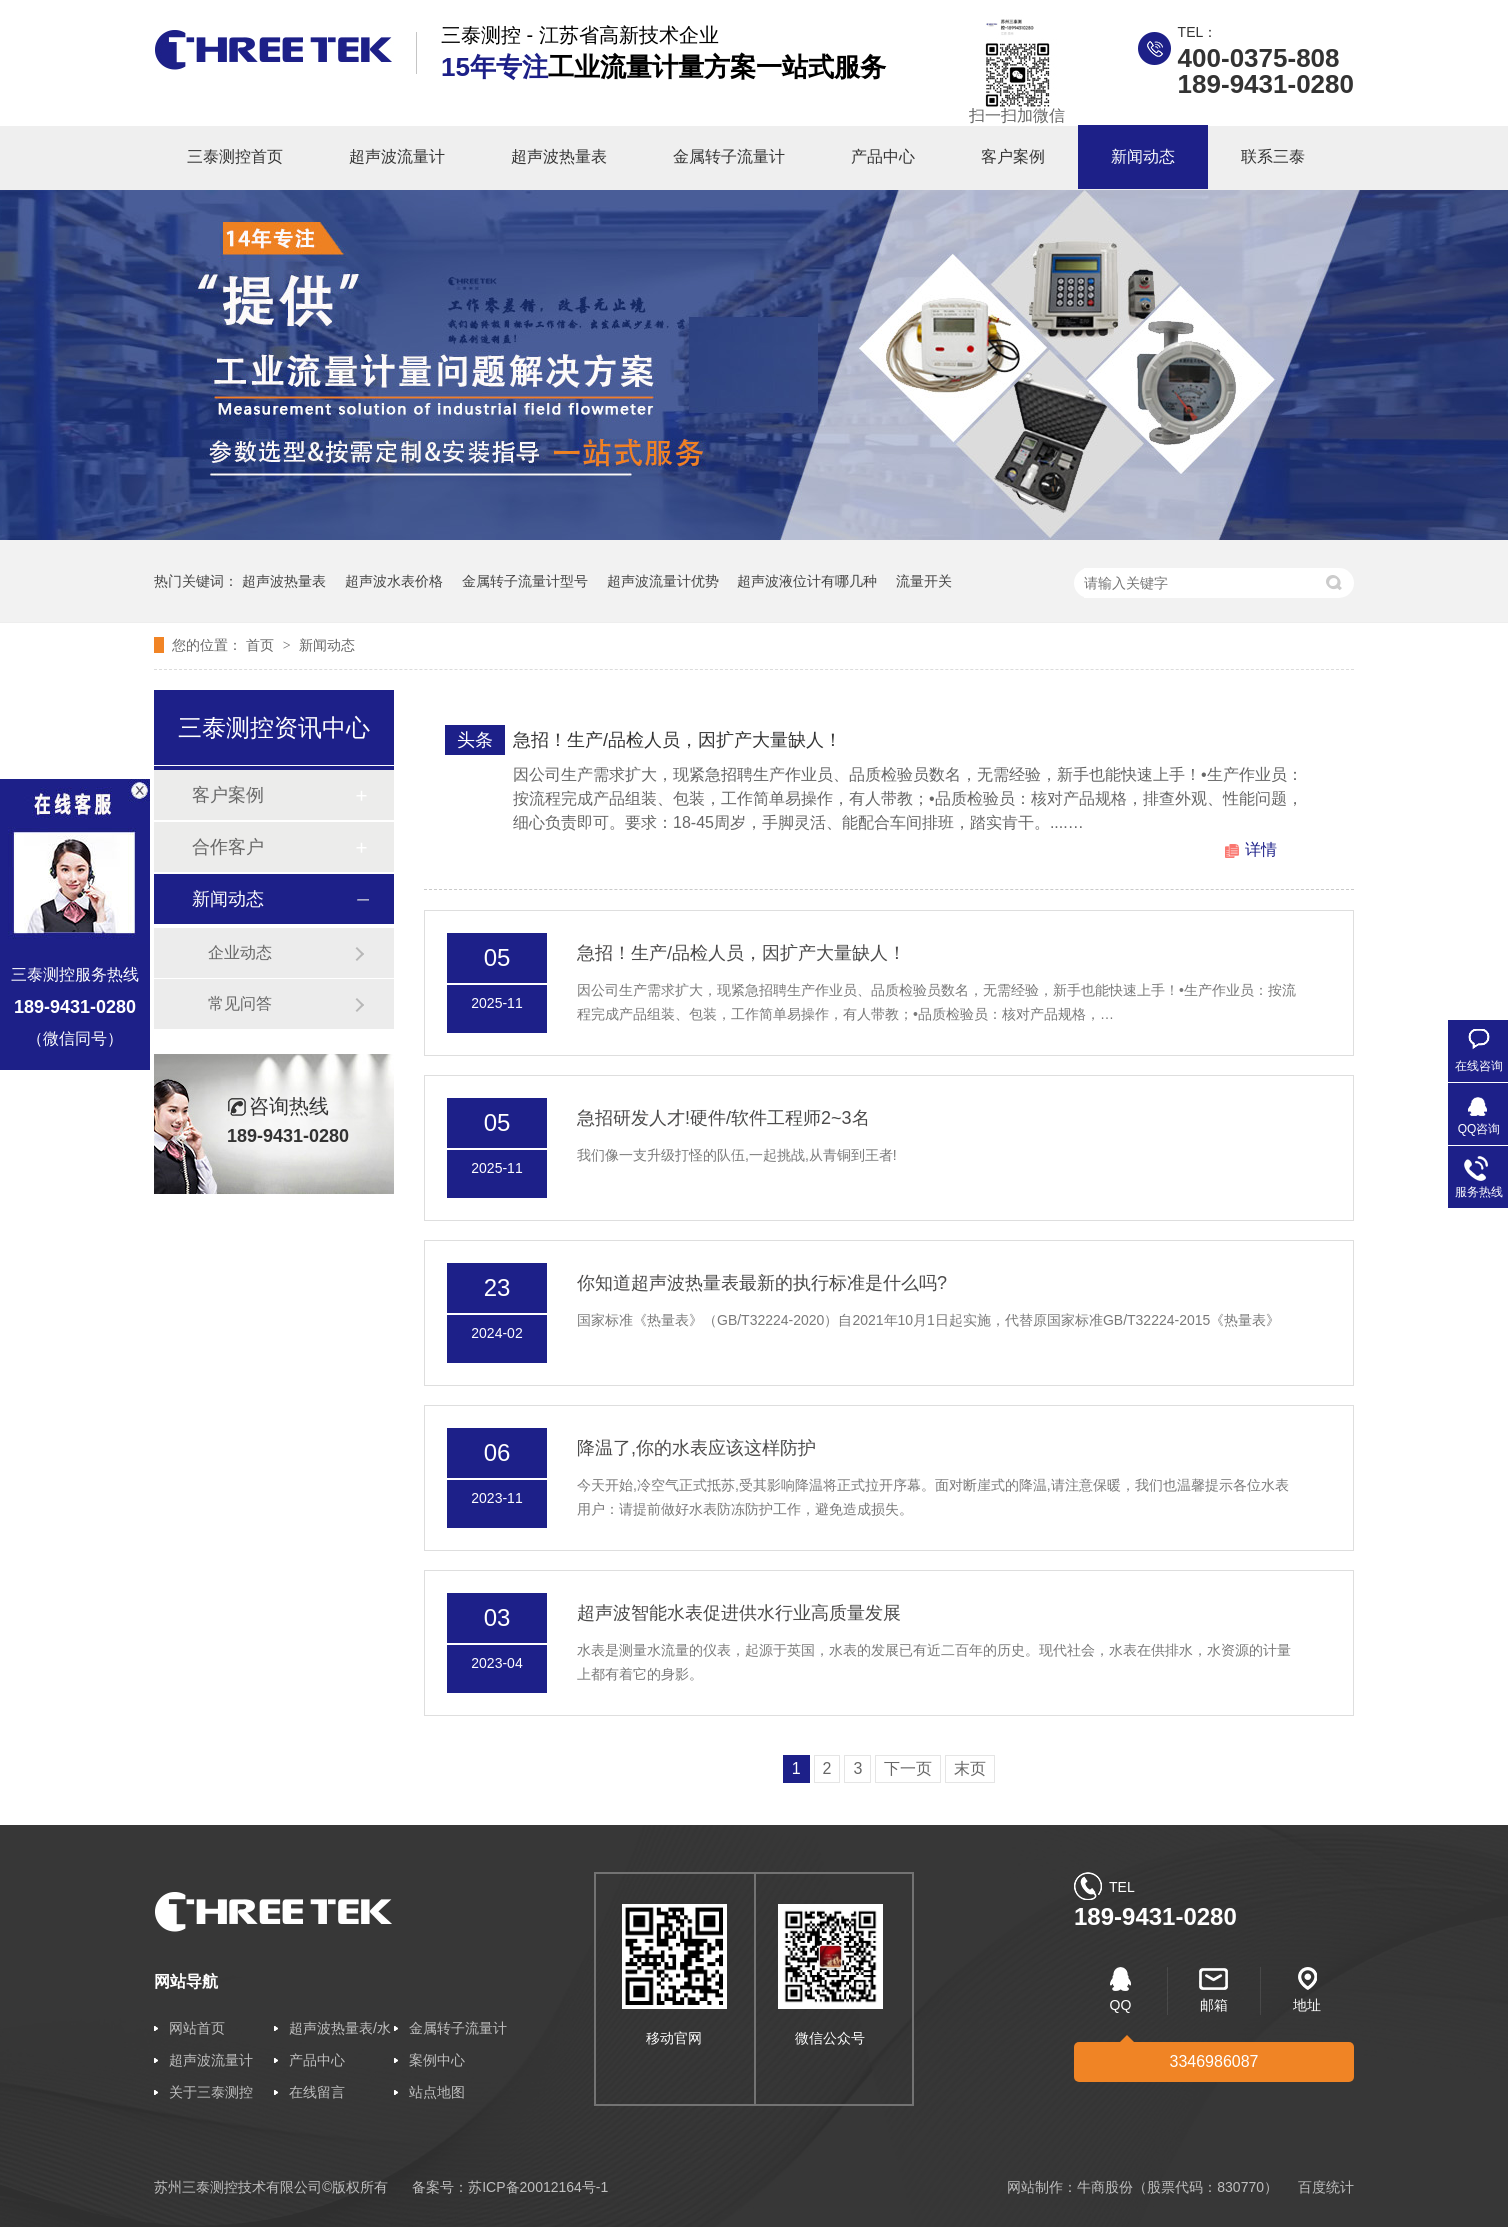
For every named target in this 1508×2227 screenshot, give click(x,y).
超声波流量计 (397, 156)
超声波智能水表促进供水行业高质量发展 (739, 1613)
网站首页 (197, 2028)
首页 (262, 645)
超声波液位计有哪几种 (807, 581)
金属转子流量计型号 (525, 581)
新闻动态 (1143, 156)
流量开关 (924, 581)
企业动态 (240, 952)
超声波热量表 (559, 156)
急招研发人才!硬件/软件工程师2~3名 (723, 1118)
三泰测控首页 (235, 156)
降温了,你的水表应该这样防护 (696, 1448)
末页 (970, 1768)
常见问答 (240, 1003)
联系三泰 (1273, 156)
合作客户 (228, 847)
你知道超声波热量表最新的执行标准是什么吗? (762, 1283)
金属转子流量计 (729, 156)
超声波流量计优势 (663, 581)
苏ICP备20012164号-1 (538, 2187)
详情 (1261, 849)
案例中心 (437, 2060)
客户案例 (1013, 156)
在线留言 (317, 2092)
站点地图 (437, 2092)
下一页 (908, 1768)
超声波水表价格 (394, 581)
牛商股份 (1105, 2187)
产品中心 (883, 156)
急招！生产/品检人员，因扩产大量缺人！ (677, 740)
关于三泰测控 (211, 2092)
